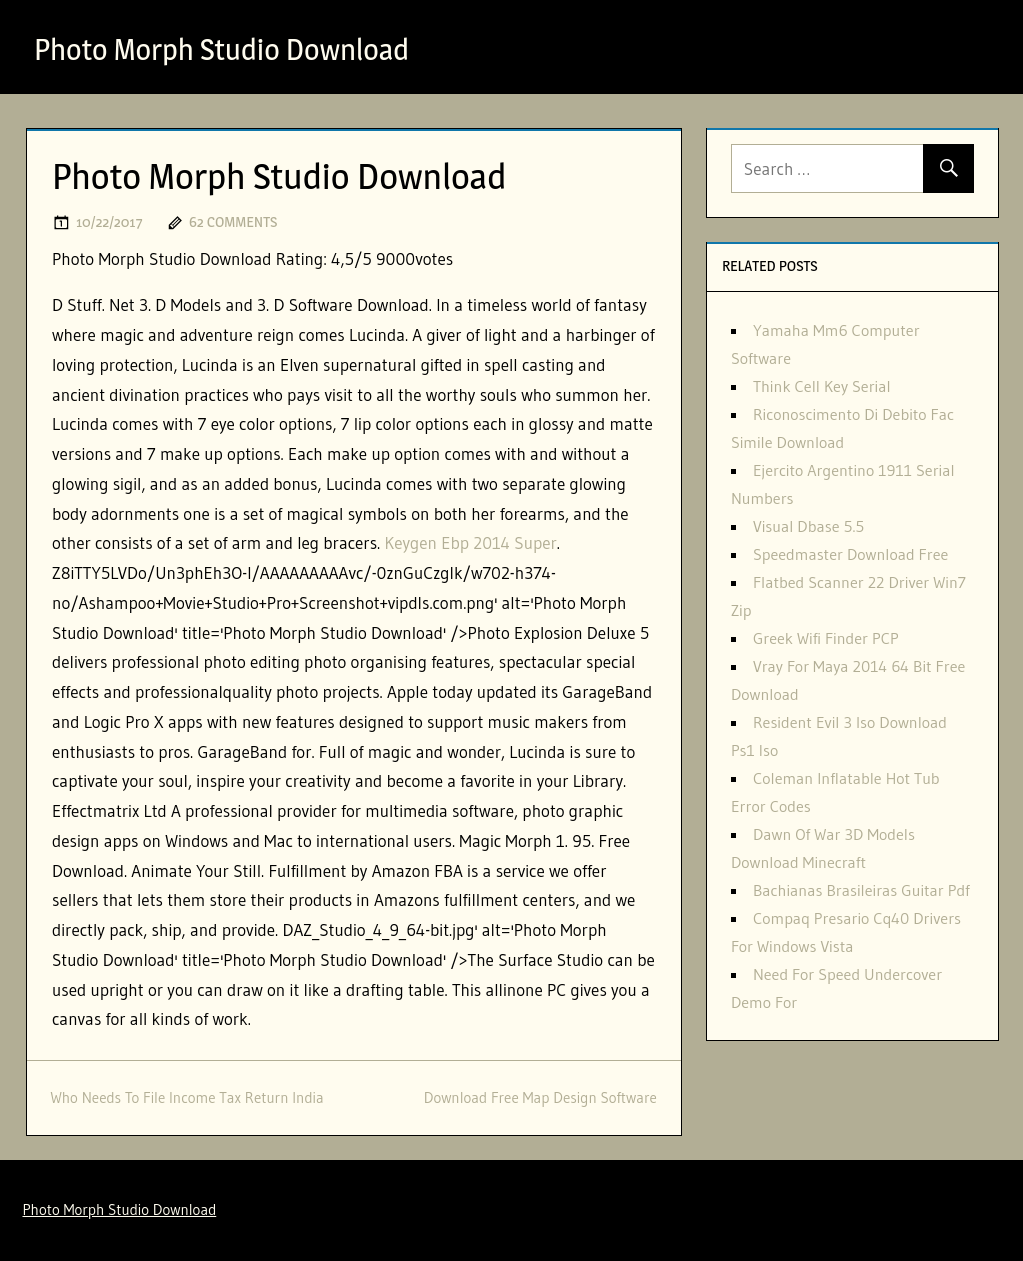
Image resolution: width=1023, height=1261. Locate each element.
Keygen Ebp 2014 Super (470, 542)
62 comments (233, 221)
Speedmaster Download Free (850, 554)
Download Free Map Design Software (540, 1097)
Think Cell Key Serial (822, 386)
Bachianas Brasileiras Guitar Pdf (861, 890)
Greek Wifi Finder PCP (826, 638)
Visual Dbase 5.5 (808, 526)
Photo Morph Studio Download (236, 48)
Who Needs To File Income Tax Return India (187, 1097)
